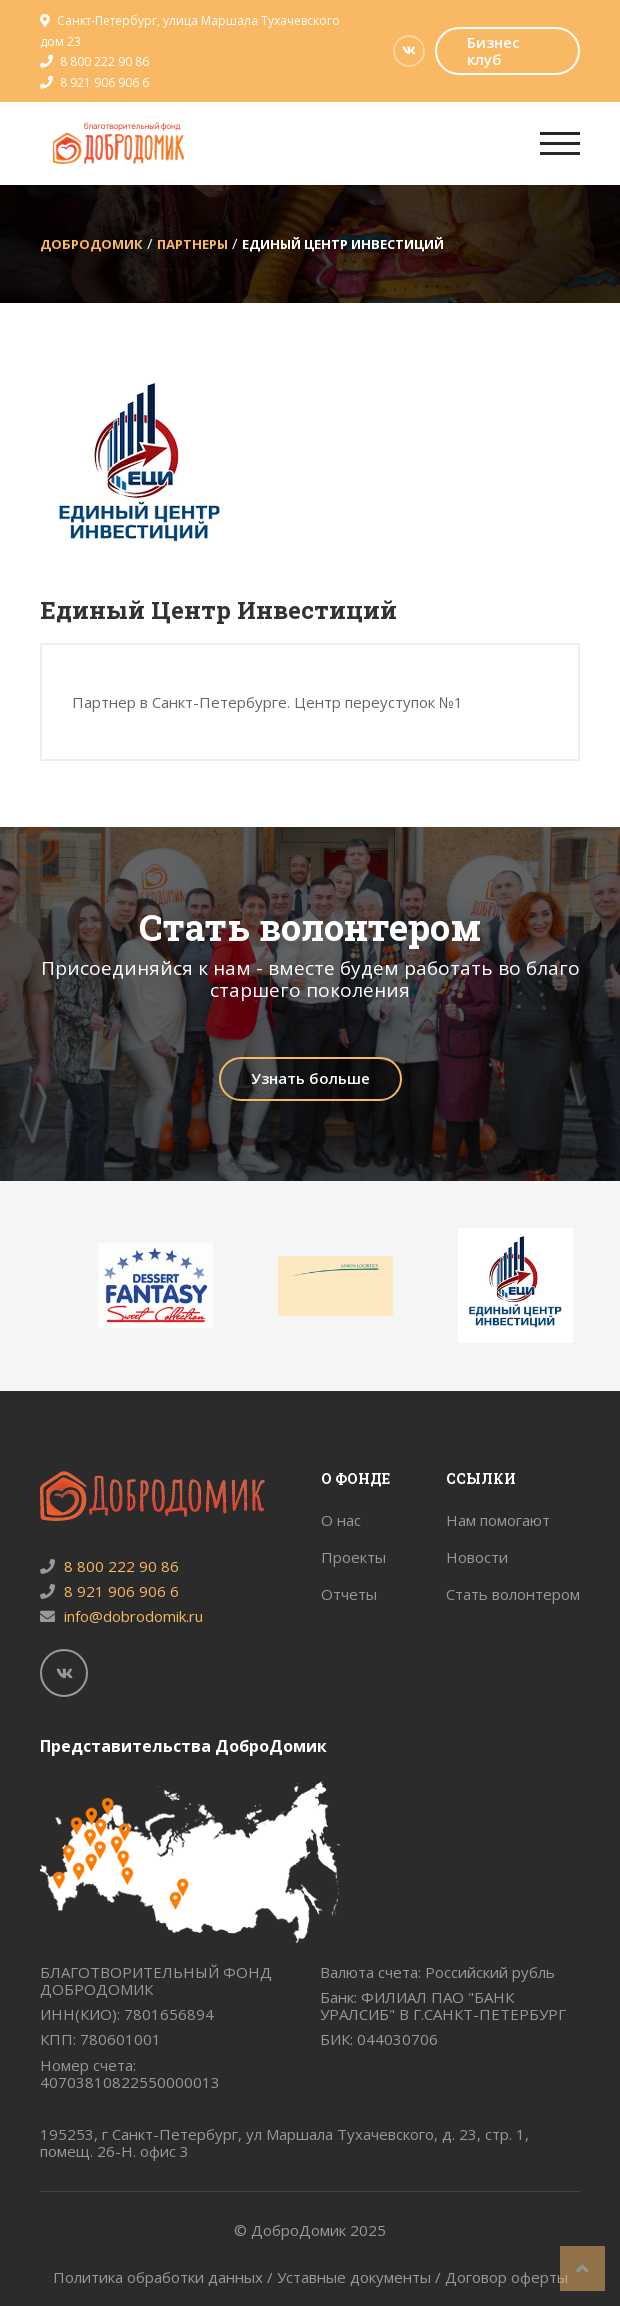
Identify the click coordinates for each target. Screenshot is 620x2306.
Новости (477, 1557)
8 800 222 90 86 (104, 61)
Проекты (353, 1557)
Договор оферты (506, 2277)
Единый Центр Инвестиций (343, 244)
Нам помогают (498, 1520)
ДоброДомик (91, 244)
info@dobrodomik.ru (121, 1616)
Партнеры (192, 244)
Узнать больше (310, 1078)
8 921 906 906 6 (104, 82)
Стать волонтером (513, 1594)
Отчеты (349, 1594)
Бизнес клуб (493, 50)
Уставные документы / (361, 2277)
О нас (341, 1520)
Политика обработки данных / (165, 2277)
